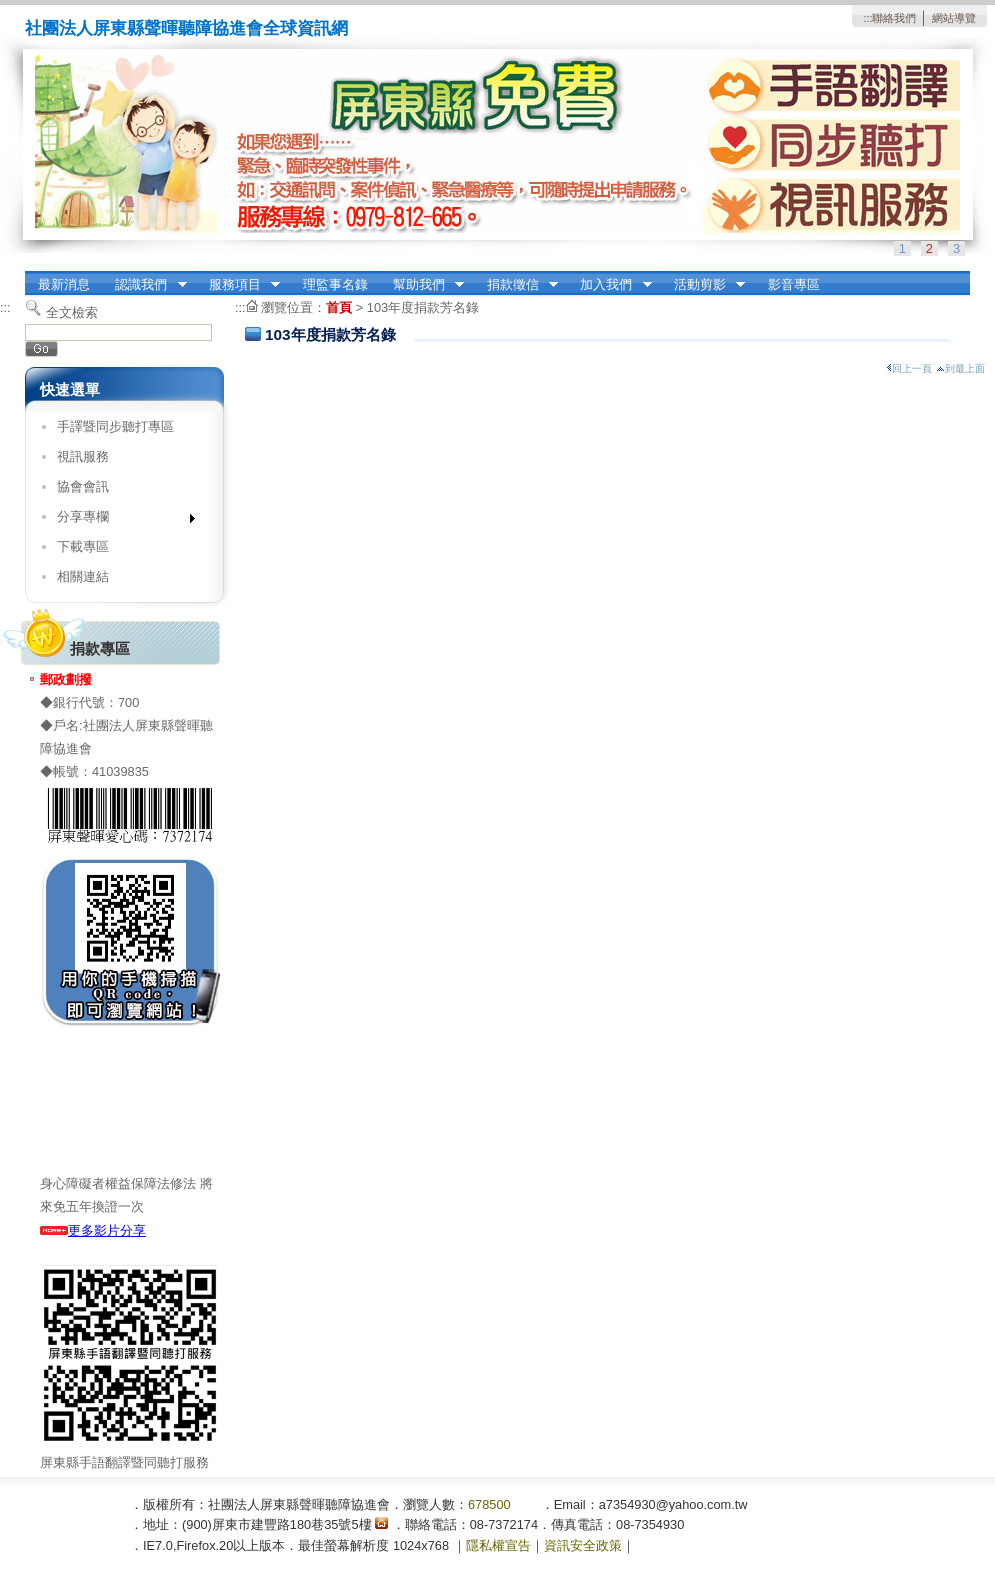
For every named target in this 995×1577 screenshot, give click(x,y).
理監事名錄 (335, 284)
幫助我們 (422, 285)
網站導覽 (954, 18)
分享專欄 (119, 520)
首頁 (339, 307)
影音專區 (794, 284)
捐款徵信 (516, 285)
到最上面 (960, 368)
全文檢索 (72, 312)
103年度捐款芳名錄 (423, 307)
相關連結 (83, 576)
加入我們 (610, 285)
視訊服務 (83, 456)
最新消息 (64, 284)
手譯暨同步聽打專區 (115, 426)
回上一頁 (909, 368)
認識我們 (145, 285)
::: (867, 18)
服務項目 (238, 285)
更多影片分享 (93, 1230)
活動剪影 (703, 285)
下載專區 (83, 546)
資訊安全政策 (583, 1545)
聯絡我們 (894, 18)
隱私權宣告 (498, 1545)
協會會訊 (83, 486)
